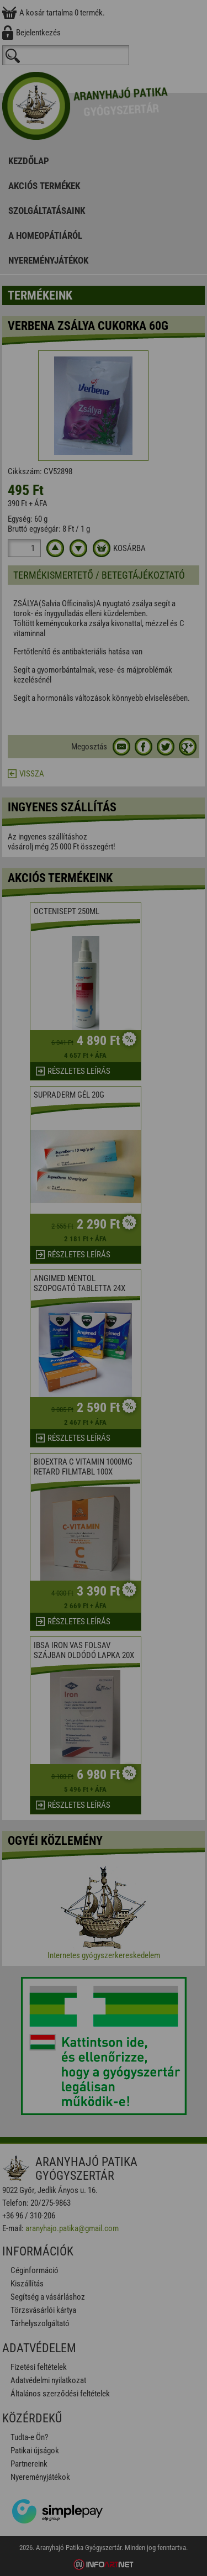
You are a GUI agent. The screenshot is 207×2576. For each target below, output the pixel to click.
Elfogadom (103, 1319)
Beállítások (103, 1350)
